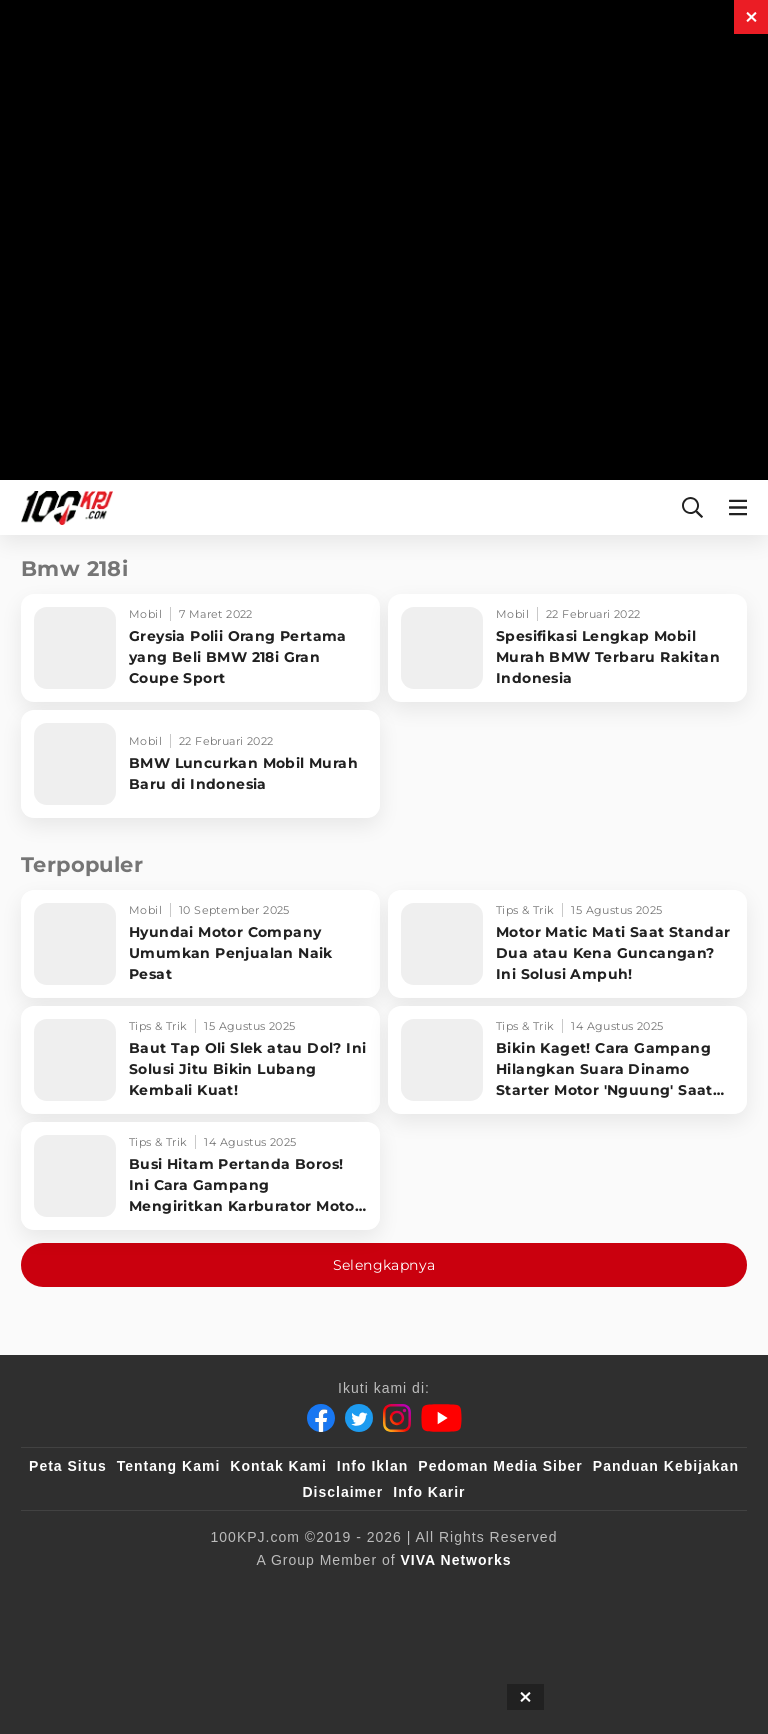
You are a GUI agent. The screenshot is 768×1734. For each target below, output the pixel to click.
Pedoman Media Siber (500, 1466)
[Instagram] (397, 1418)
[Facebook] (321, 1418)
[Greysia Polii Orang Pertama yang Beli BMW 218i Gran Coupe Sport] (200, 648)
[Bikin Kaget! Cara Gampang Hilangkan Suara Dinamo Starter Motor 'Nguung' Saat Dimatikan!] (567, 1060)
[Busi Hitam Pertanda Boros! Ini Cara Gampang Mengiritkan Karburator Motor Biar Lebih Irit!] (200, 1176)
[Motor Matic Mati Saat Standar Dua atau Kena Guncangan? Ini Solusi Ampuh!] (567, 944)
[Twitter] (359, 1418)
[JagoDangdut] (440, 1633)
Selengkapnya (384, 1265)
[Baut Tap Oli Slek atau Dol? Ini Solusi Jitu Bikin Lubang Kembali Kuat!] (200, 1060)
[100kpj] (196, 1593)
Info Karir (429, 1492)
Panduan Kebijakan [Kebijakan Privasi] (666, 1466)
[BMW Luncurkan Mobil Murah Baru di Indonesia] (200, 764)
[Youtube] (441, 1418)
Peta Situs (68, 1466)
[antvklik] (681, 1593)
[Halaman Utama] (63, 507)
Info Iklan (372, 1466)
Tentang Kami (169, 1466)
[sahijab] (278, 1593)
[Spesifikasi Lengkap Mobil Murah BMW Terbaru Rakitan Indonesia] (567, 648)
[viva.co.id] (101, 1593)
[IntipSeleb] (335, 1633)
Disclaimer (342, 1492)
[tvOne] (528, 1593)
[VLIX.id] (370, 1593)
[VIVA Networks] (456, 1560)
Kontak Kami (278, 1466)
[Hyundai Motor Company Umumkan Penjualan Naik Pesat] (200, 944)
